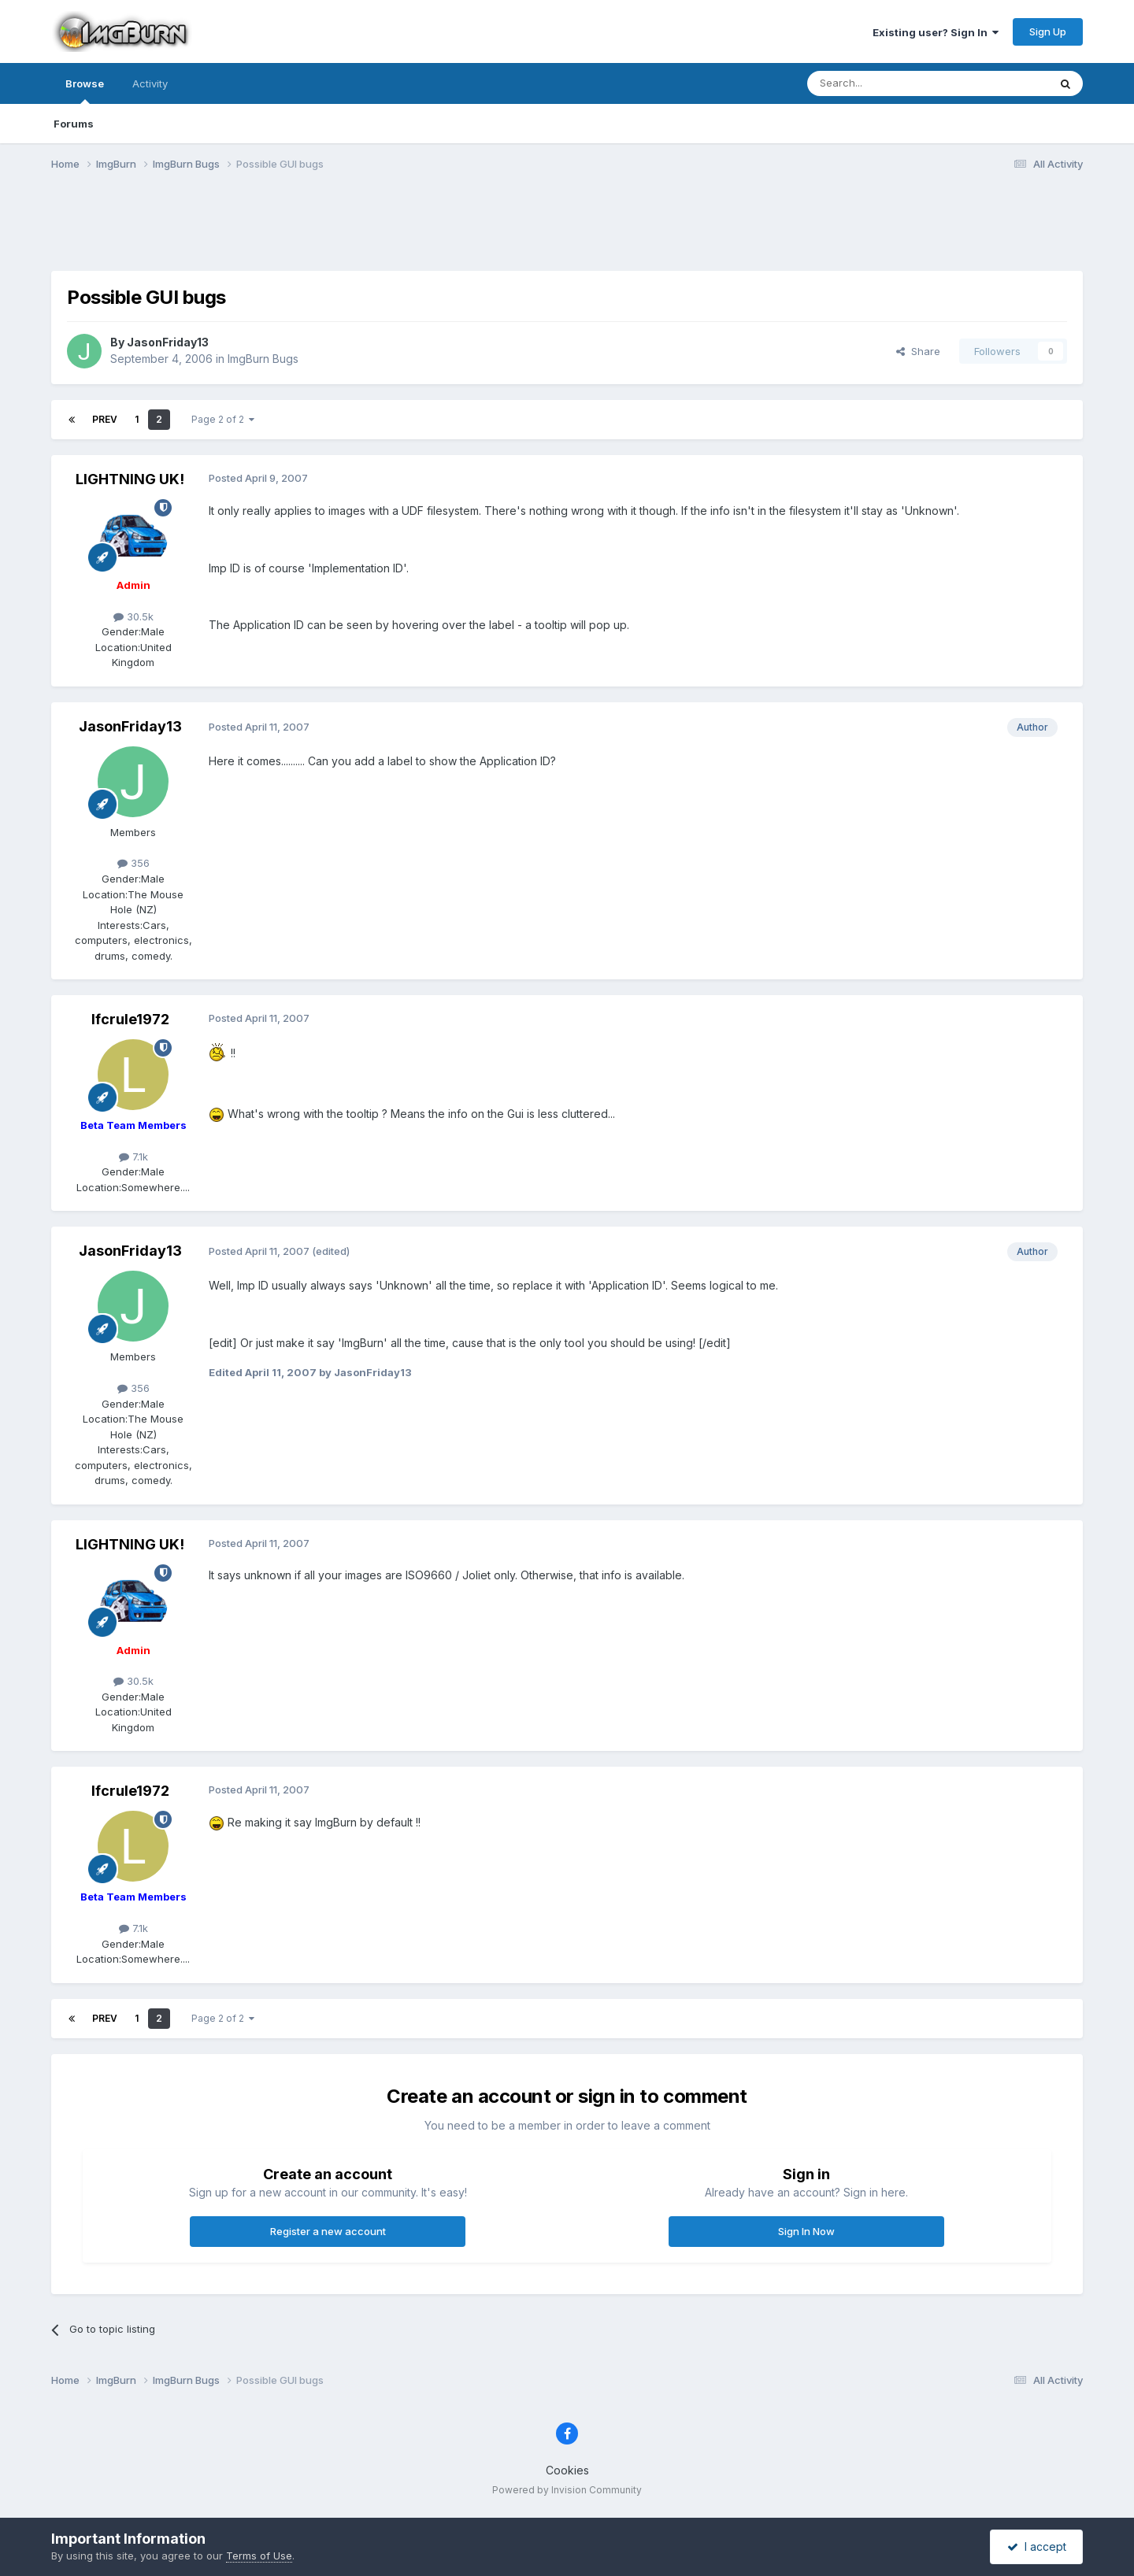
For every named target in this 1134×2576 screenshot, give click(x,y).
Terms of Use (259, 2555)
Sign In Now (806, 2231)
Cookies (567, 2470)
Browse (84, 90)
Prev (104, 419)
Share (918, 351)
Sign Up (1047, 31)
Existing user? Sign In (936, 32)
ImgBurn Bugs (263, 358)
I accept (1036, 2546)
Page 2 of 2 (222, 419)
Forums (74, 123)
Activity (150, 83)
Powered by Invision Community (567, 2490)
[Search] (887, 83)
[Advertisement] (567, 230)
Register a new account (328, 2231)
